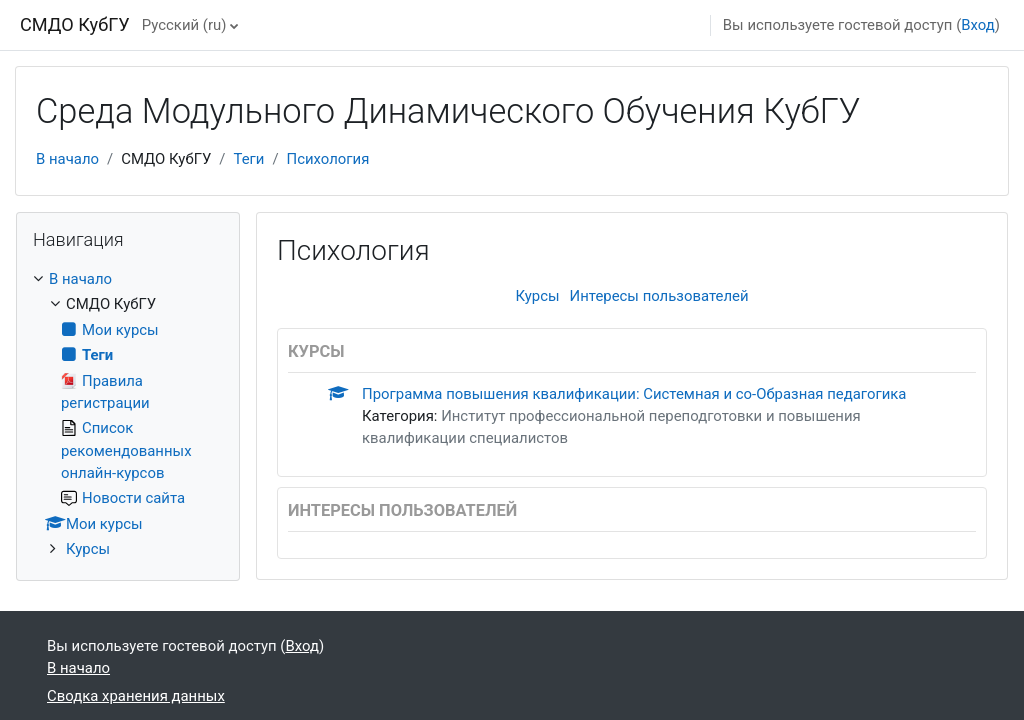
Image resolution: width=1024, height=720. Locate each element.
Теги (248, 159)
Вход (978, 25)
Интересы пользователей (659, 296)
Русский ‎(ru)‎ (184, 25)
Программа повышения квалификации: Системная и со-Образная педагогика (634, 394)
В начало (67, 159)
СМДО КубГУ (75, 24)
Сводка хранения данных (136, 696)
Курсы (537, 296)
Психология (328, 159)
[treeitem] (128, 414)
